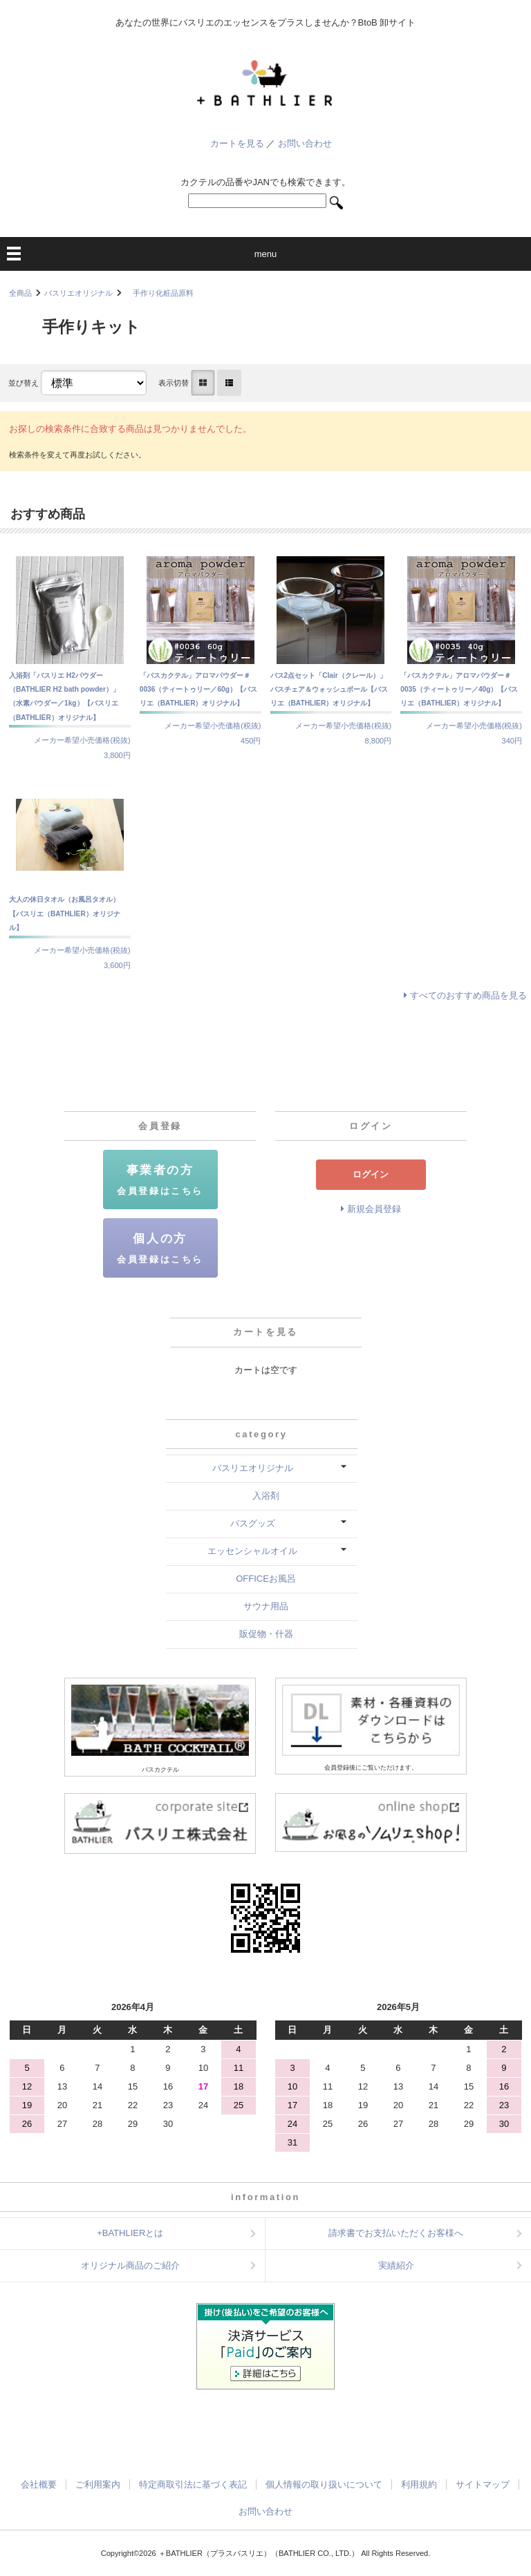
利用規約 (419, 2484)
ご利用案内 (97, 2484)
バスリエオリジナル (78, 293)
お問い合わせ (305, 143)
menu (265, 254)
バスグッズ (252, 1523)
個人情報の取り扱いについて (324, 2484)
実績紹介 (396, 2265)
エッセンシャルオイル (252, 1551)
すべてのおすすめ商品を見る (468, 995)
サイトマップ (483, 2484)
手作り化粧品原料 (159, 293)
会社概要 (39, 2484)
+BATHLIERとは (130, 2233)
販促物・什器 (266, 1634)
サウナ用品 (265, 1606)
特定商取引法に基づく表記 (193, 2484)
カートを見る (237, 143)
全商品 (20, 293)
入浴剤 (265, 1495)
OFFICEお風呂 (266, 1578)
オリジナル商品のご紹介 (130, 2265)
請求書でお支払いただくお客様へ (395, 2233)
